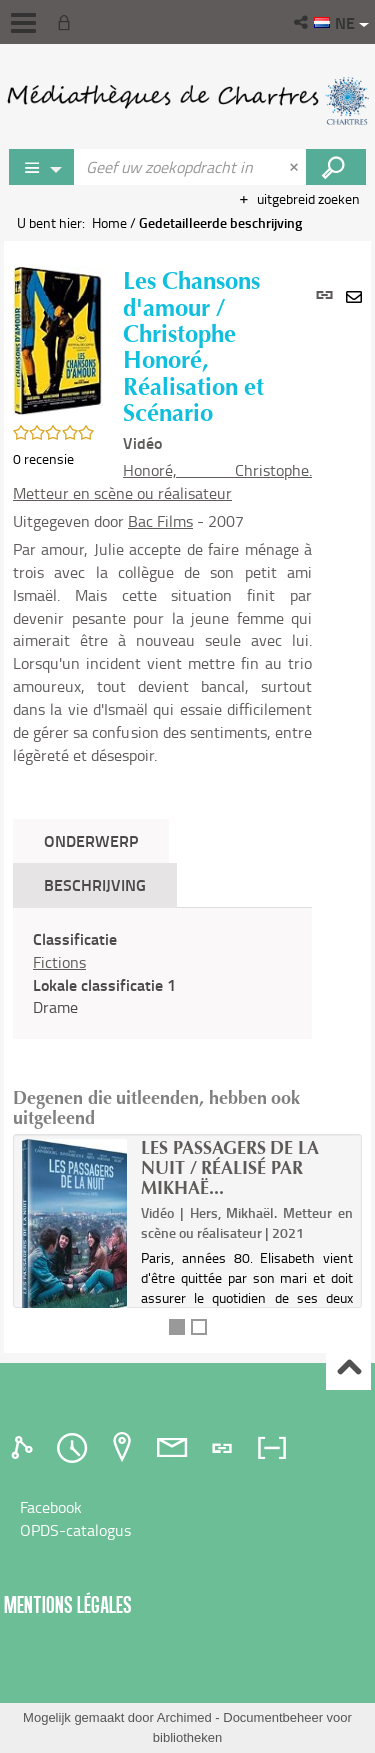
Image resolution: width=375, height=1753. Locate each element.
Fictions (59, 962)
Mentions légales (68, 1604)
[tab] (25, 1448)
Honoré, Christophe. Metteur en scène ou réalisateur (162, 481)
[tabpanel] (162, 973)
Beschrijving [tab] (95, 884)
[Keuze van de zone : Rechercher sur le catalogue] (42, 167)
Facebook (51, 1507)
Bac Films (160, 521)
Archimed (184, 1717)
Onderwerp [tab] (91, 840)
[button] (302, 22)
